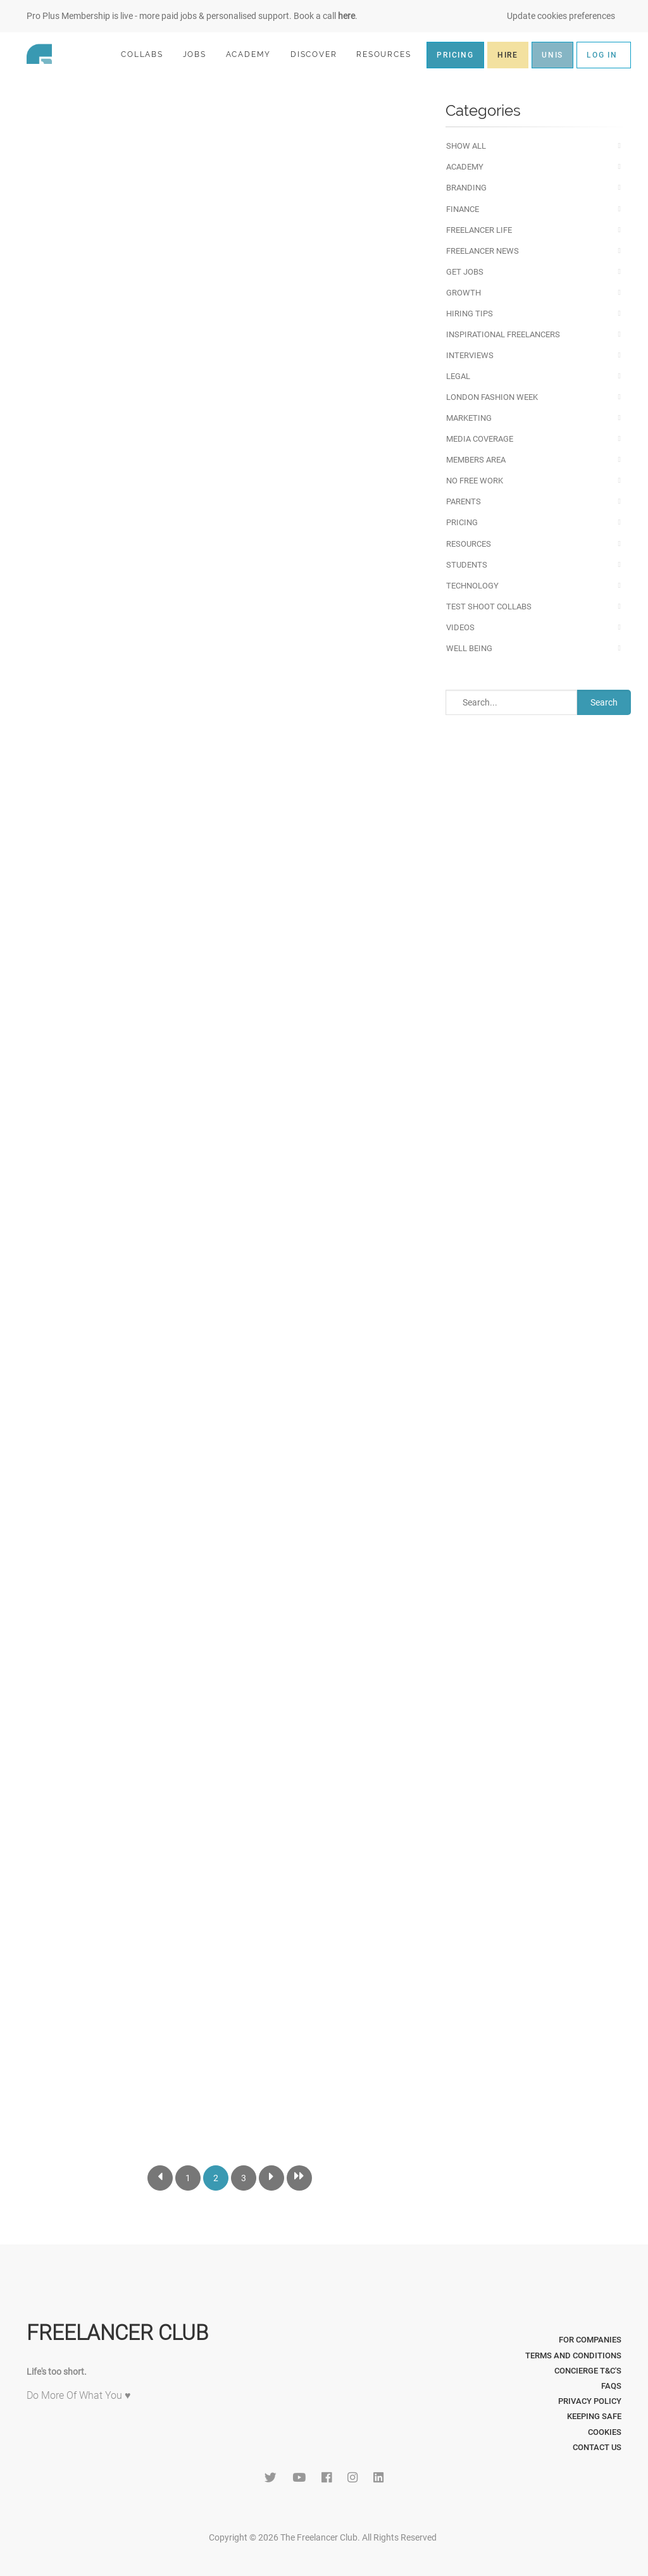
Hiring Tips (469, 313)
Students (466, 564)
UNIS (552, 55)
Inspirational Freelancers (503, 334)
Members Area (476, 459)
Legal (458, 376)
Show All (466, 146)
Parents (463, 501)
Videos (460, 627)
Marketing (469, 418)
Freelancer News (482, 251)
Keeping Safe (594, 2416)
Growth (463, 292)
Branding (466, 187)
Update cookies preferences (561, 16)
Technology (472, 585)
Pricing (462, 522)
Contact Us (597, 2447)
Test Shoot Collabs (489, 606)
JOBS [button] (200, 54)
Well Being (469, 648)
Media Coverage (479, 439)
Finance (462, 209)
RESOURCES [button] (388, 54)
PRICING (455, 55)
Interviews (470, 355)
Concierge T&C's (587, 2370)
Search (604, 702)
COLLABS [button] (147, 54)
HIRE (507, 55)
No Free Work (474, 480)
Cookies (604, 2432)
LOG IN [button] (602, 55)
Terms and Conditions (573, 2355)
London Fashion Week (492, 397)
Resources (468, 544)
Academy (464, 166)
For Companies (590, 2339)
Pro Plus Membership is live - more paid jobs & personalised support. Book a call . (192, 16)
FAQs (611, 2386)
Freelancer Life (479, 230)
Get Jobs (464, 272)
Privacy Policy (589, 2401)
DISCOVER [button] (318, 54)
